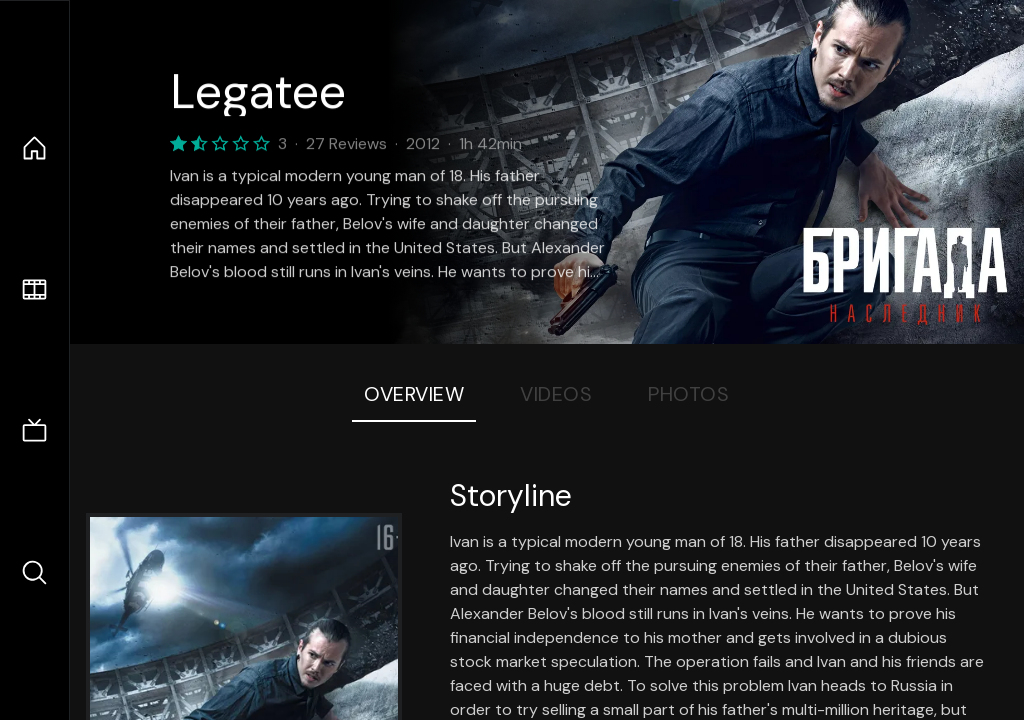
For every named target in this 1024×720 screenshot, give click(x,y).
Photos (688, 394)
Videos (556, 394)
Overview (414, 394)
